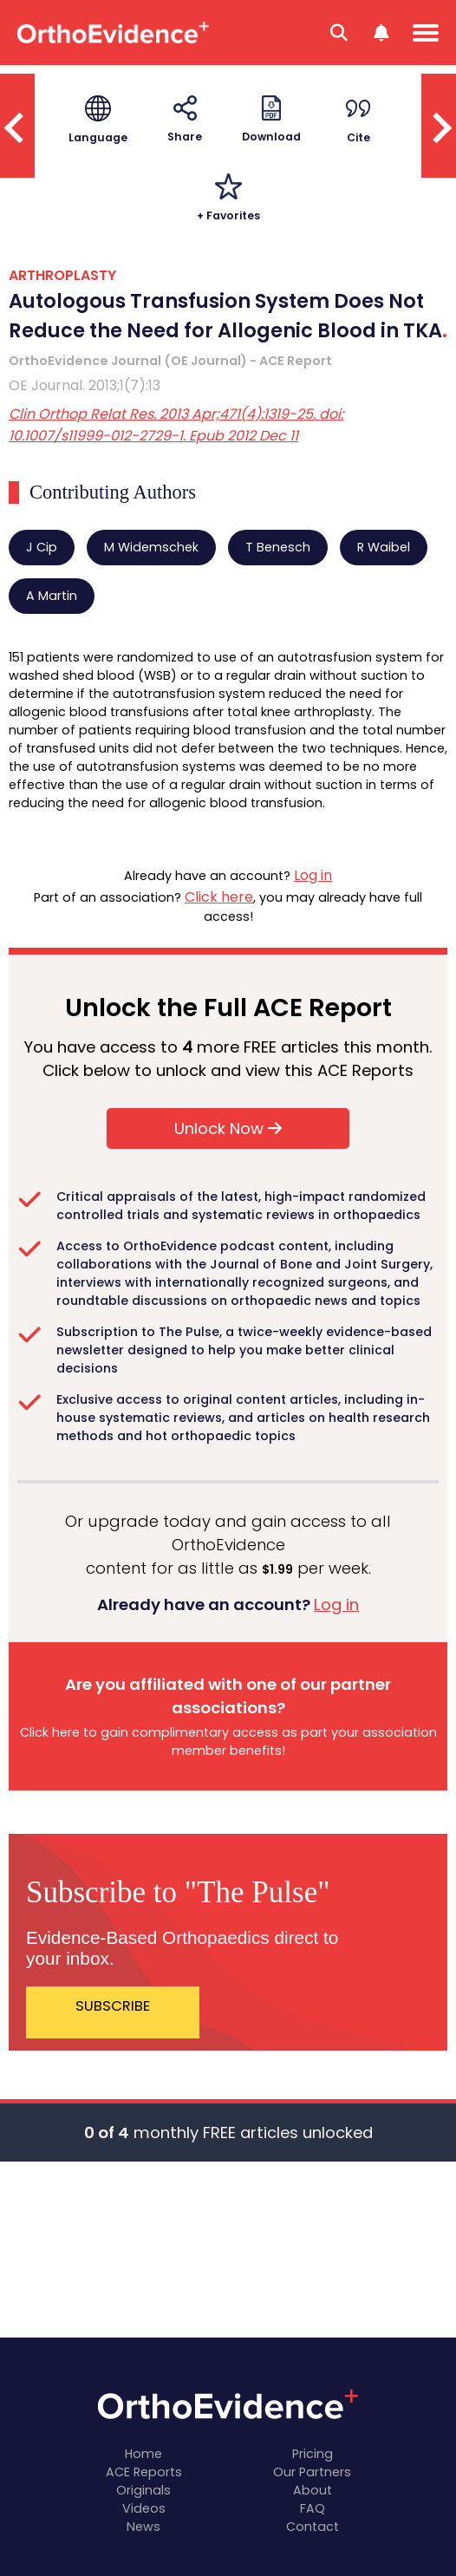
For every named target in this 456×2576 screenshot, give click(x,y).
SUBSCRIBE (112, 2006)
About (312, 2490)
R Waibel (383, 547)
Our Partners (312, 2472)
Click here (219, 897)
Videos (144, 2508)
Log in (313, 875)
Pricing (312, 2453)
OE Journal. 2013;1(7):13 (84, 385)
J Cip (41, 547)
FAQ (312, 2508)
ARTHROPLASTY (62, 275)
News (143, 2526)
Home (143, 2453)
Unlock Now (228, 1128)
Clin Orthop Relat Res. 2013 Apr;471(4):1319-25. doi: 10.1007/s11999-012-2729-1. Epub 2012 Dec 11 (176, 425)
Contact (312, 2526)
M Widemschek (151, 547)
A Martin (51, 595)
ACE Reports (144, 2472)
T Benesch (277, 547)
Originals (143, 2490)
